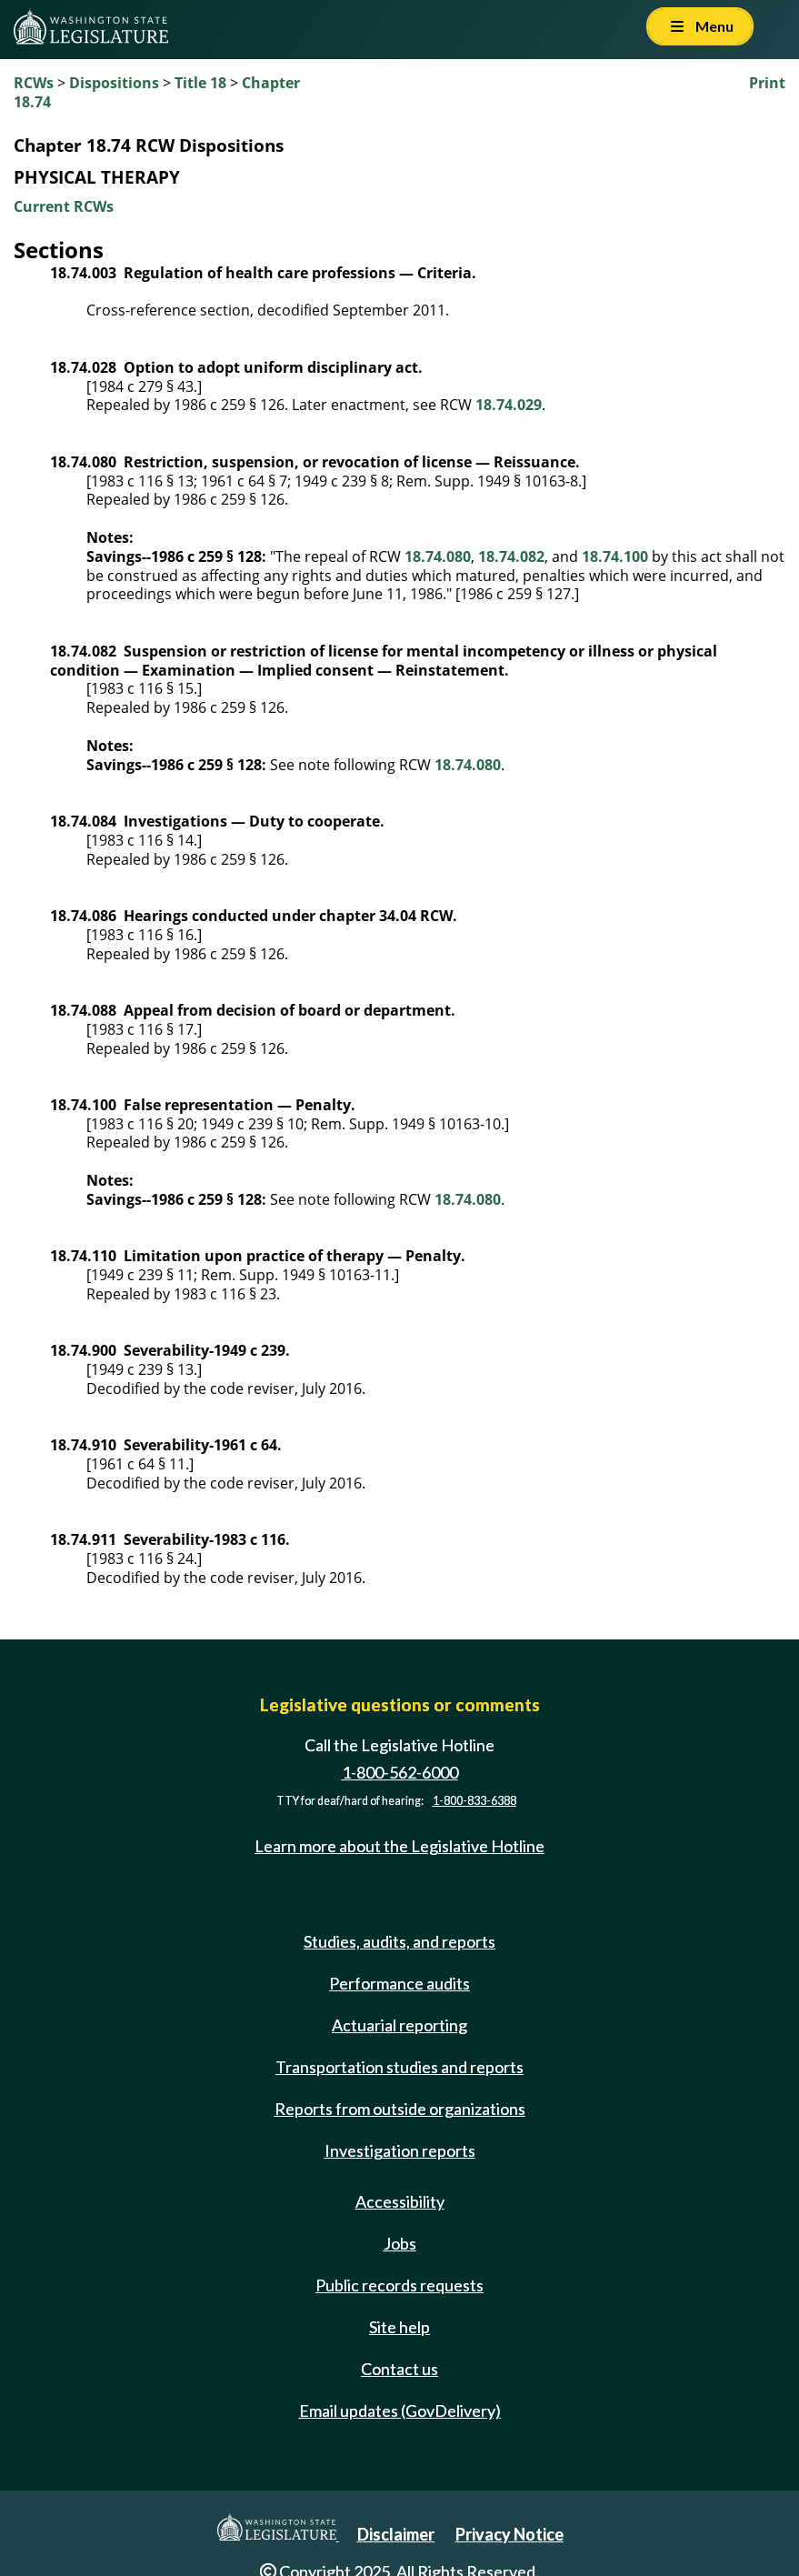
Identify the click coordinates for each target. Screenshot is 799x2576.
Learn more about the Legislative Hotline (399, 1847)
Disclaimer (395, 2534)
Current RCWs (64, 206)
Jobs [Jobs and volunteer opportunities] (400, 2243)
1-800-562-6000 (400, 1772)
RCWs (34, 83)
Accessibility (399, 2201)
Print (767, 83)
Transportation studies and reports (399, 2067)
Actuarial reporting (399, 2025)
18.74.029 (508, 405)
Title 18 (200, 83)
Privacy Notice (509, 2534)
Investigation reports (400, 2150)
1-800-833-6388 (474, 1801)
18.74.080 (437, 556)
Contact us (399, 2369)
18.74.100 (615, 556)
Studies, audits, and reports (399, 1941)
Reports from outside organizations (400, 2109)
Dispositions (114, 83)
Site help (399, 2327)
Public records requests (399, 2285)
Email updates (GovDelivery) (400, 2411)
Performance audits (399, 1983)
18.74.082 (511, 556)
